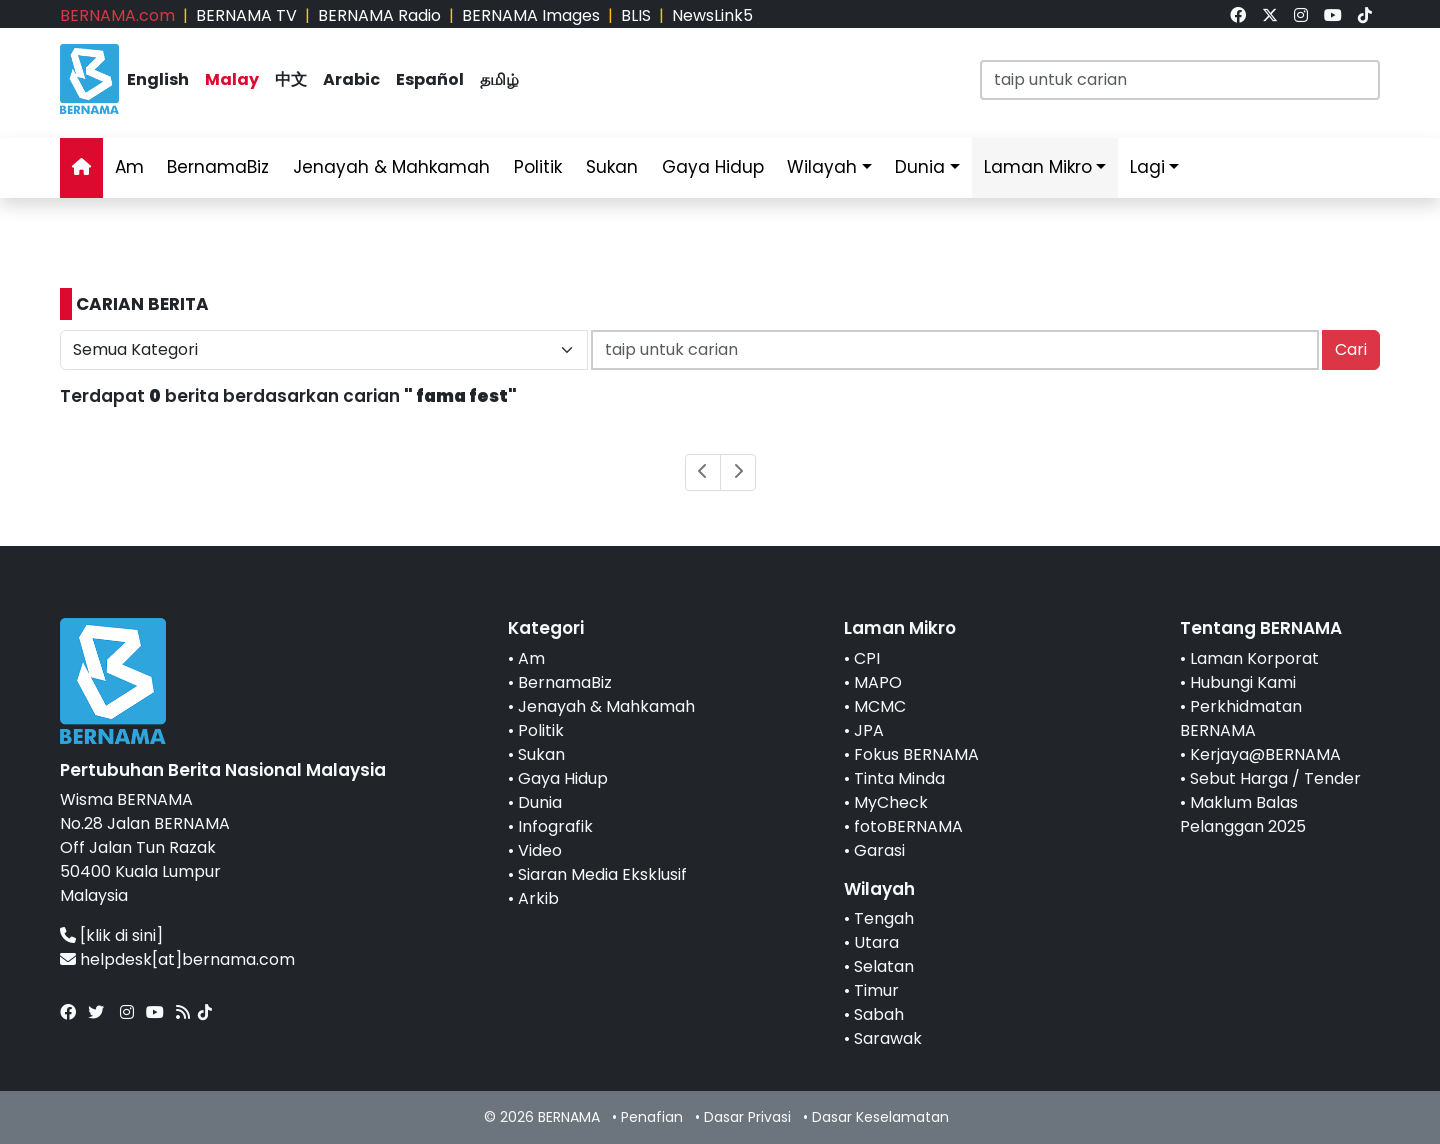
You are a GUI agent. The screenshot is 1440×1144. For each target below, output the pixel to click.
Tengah (884, 918)
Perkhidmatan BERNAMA (1241, 718)
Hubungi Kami (1243, 682)
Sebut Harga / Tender (1275, 778)
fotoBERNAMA (908, 826)
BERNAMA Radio (379, 15)
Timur (876, 990)
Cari (1351, 349)
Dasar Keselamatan (880, 1117)
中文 (291, 79)
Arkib (538, 898)
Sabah (879, 1014)
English (158, 79)
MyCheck (891, 802)
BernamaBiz (218, 167)
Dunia (920, 167)
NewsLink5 (712, 15)
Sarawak (888, 1038)
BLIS (636, 15)
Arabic (351, 79)
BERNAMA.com (117, 15)
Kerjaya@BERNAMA (1265, 754)
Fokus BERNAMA (916, 754)
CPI (867, 658)
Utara (876, 942)
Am (129, 167)
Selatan (884, 966)
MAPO (878, 682)
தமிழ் (499, 79)
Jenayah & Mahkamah (391, 167)
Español (430, 79)
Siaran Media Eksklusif (602, 874)
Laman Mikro (1038, 167)
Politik (538, 167)
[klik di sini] (121, 935)
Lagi (1147, 167)
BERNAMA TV (246, 15)
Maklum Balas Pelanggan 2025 (1243, 814)
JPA (869, 730)
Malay (232, 79)
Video (540, 850)
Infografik (555, 826)
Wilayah (822, 167)
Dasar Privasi (747, 1117)
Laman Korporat (1254, 658)
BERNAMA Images (531, 15)
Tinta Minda (899, 778)
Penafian (652, 1117)
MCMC (880, 706)
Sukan (612, 167)
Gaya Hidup (713, 167)
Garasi (879, 850)
